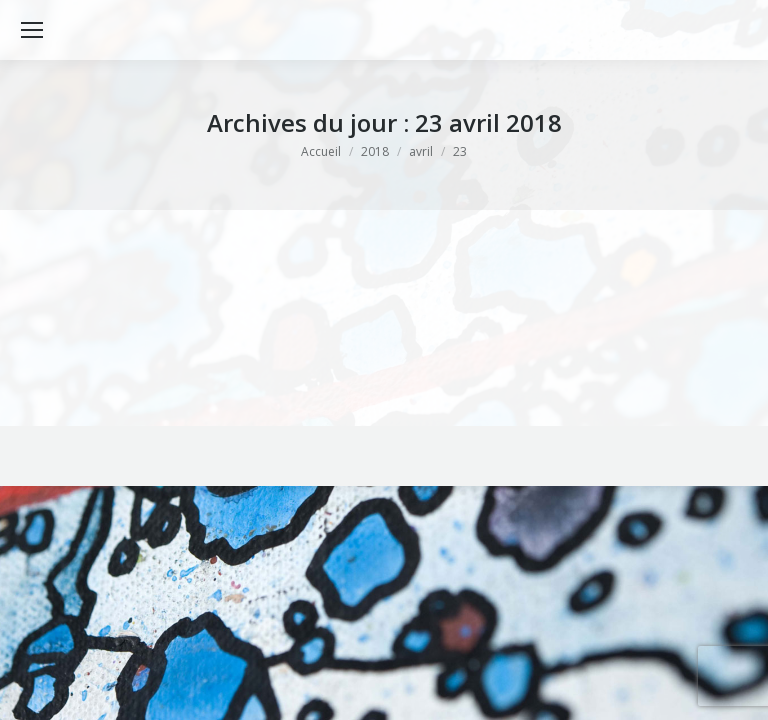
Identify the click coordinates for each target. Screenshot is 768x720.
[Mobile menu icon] (32, 30)
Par (245, 325)
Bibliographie (103, 325)
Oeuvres (172, 325)
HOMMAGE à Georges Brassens (203, 293)
